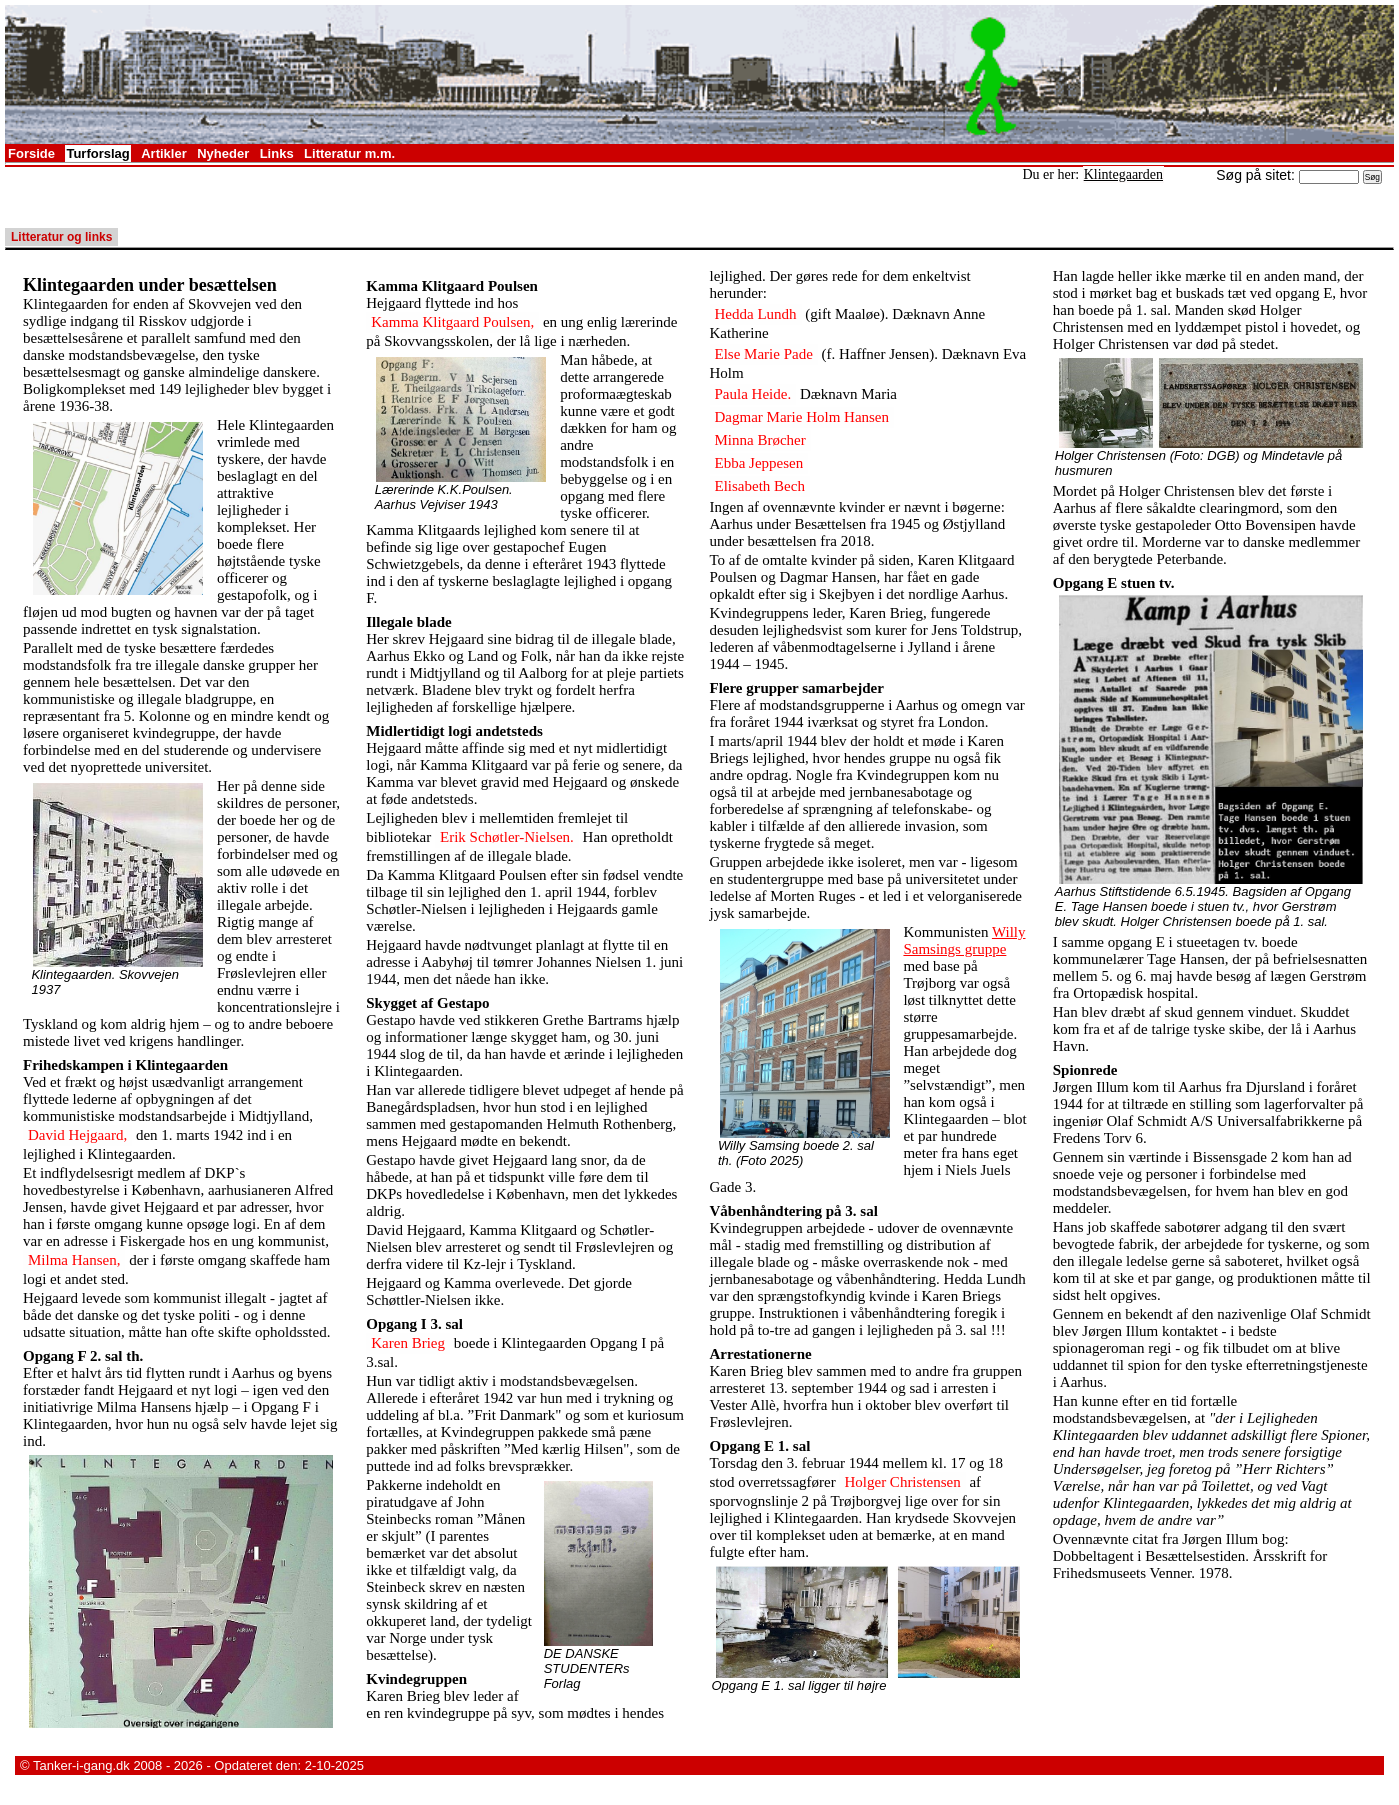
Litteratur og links (61, 237)
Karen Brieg (408, 1343)
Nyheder (223, 153)
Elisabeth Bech (760, 486)
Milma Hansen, (74, 1260)
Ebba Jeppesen (759, 463)
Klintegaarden (1123, 174)
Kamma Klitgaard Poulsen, (452, 322)
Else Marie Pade (764, 354)
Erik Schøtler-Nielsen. (507, 837)
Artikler (164, 153)
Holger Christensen (902, 1482)
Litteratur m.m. (349, 153)
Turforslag (97, 153)
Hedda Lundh (756, 314)
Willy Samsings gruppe (964, 940)
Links (277, 153)
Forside (31, 153)
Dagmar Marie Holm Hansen (802, 417)
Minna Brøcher (760, 440)
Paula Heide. (753, 394)
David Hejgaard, (77, 1135)
